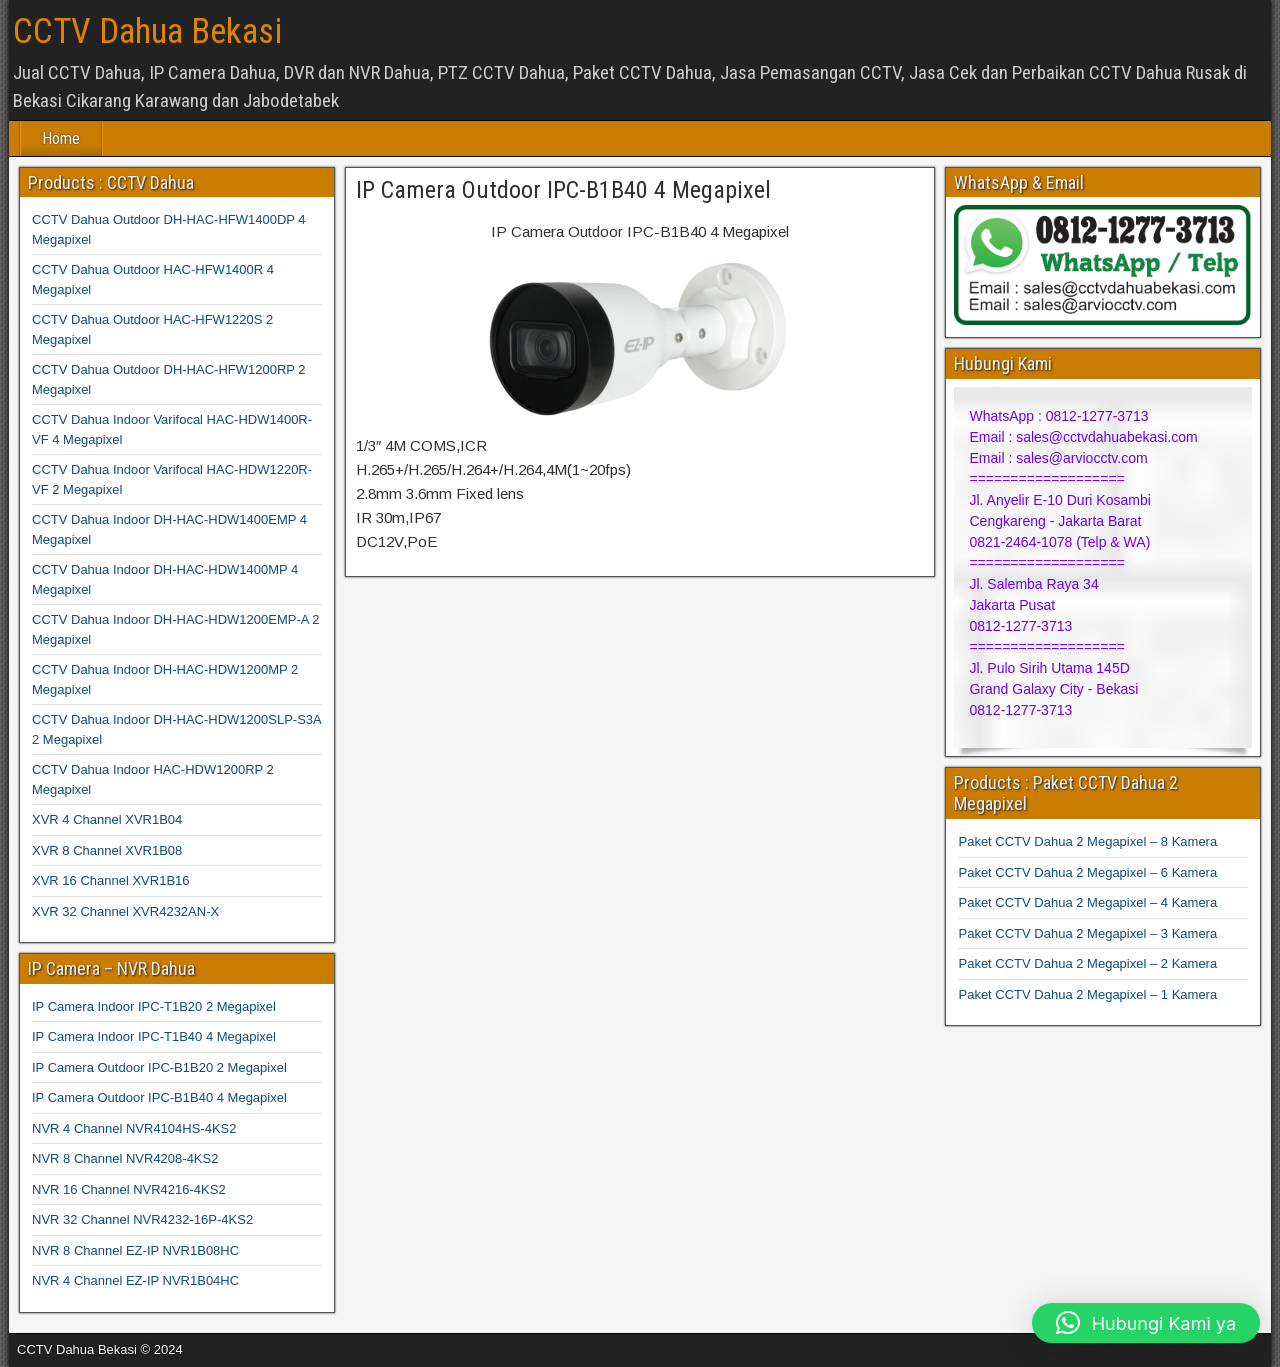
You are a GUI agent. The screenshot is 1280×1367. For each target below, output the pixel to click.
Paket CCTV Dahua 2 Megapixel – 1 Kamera (1087, 994)
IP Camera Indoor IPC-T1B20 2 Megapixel (154, 1006)
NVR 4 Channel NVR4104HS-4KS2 (134, 1128)
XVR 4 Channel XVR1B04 (107, 819)
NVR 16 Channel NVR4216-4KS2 (129, 1189)
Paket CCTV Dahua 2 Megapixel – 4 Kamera (1087, 902)
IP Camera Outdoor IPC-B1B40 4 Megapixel (563, 190)
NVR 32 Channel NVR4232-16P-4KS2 (142, 1219)
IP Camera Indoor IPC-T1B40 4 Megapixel (154, 1036)
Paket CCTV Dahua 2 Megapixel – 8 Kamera (1087, 841)
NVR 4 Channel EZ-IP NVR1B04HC (135, 1280)
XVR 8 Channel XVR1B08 (107, 850)
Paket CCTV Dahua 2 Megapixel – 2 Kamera (1087, 963)
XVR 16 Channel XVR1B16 (111, 880)
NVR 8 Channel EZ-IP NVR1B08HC (135, 1250)
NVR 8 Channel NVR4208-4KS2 (125, 1158)
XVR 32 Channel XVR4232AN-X (125, 911)
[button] (1146, 1323)
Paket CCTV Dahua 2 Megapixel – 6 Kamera (1087, 872)
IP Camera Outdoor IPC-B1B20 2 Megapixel (159, 1067)
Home (61, 138)
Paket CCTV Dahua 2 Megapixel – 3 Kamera (1087, 933)
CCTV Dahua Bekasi (147, 31)
